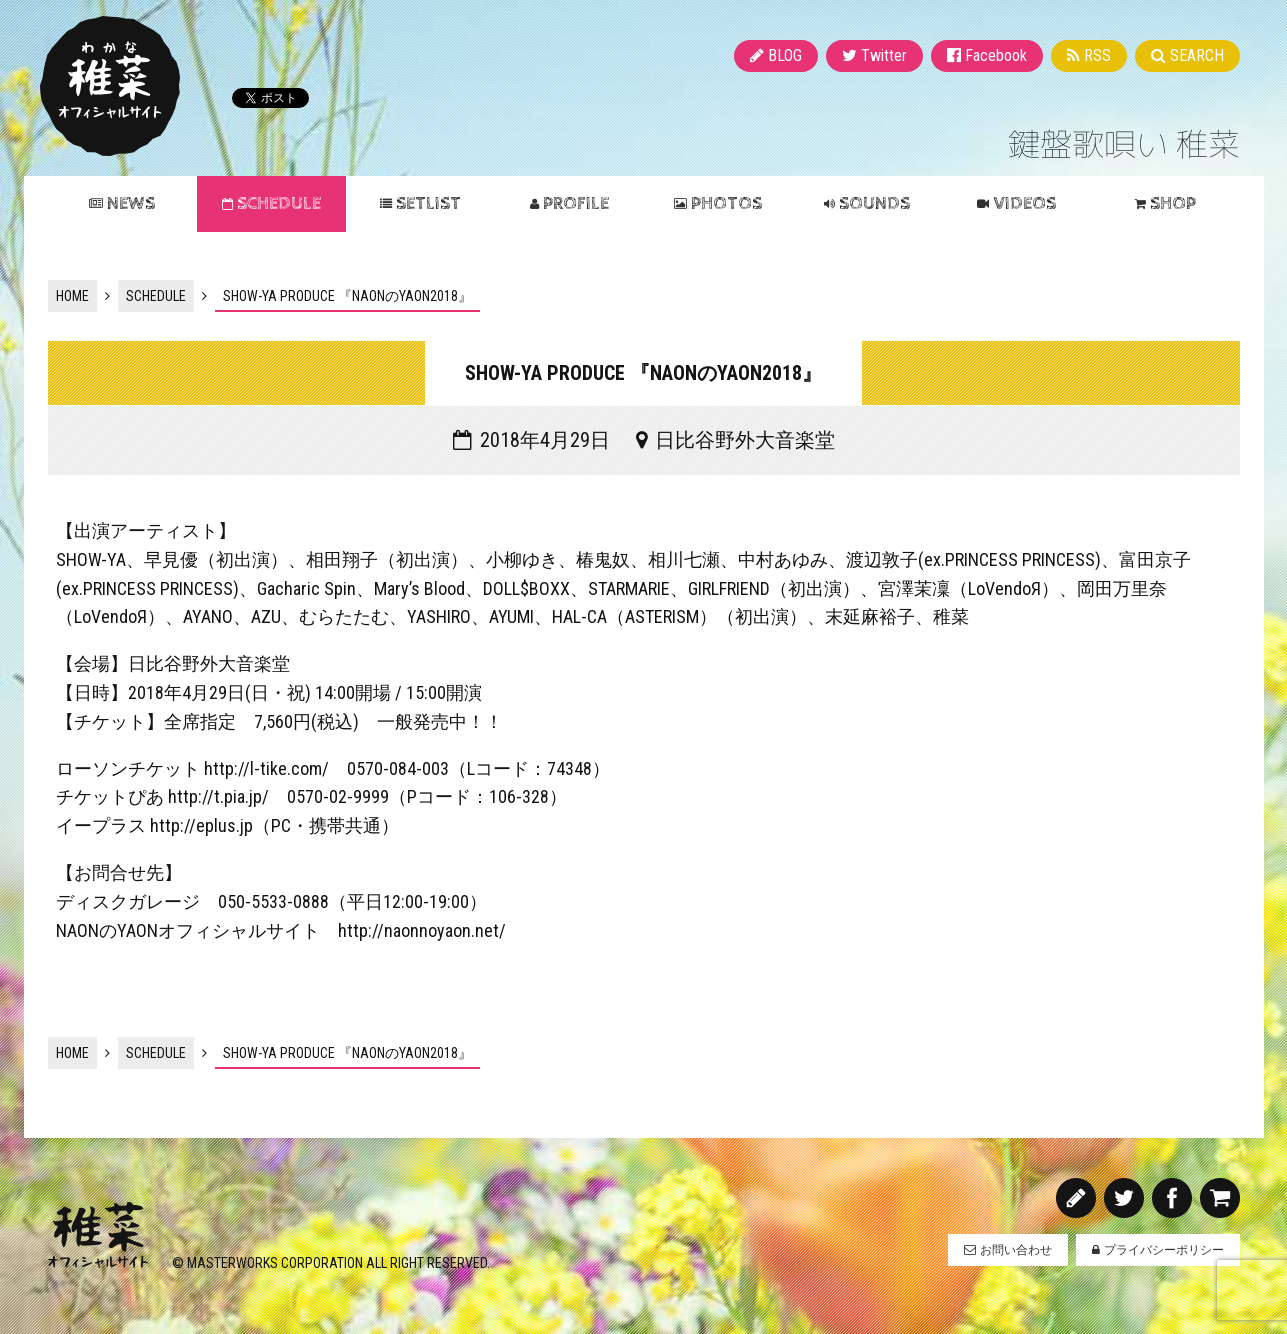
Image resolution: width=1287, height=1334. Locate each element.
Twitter (884, 55)
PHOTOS (726, 203)
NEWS (131, 203)
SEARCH (1197, 55)
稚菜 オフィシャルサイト (110, 86)
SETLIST (428, 203)
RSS (1097, 55)
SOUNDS (874, 203)
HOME (72, 296)
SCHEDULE (279, 203)
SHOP (1173, 203)
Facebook (996, 55)
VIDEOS (1024, 203)
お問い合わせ (1016, 1250)
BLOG (785, 55)
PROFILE (576, 203)
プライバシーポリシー (1164, 1250)
